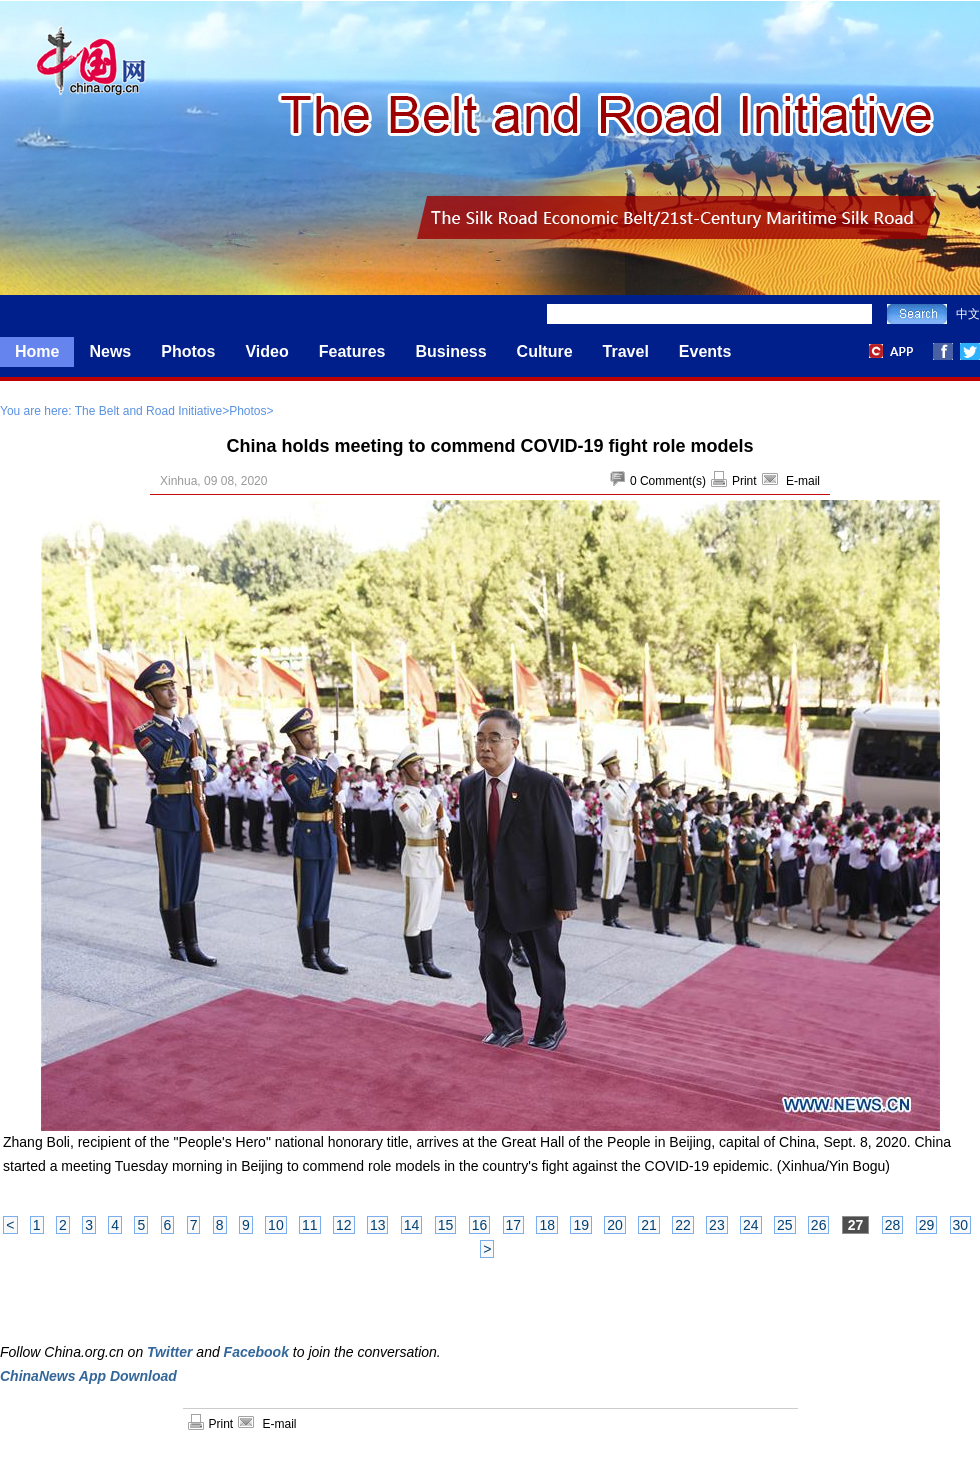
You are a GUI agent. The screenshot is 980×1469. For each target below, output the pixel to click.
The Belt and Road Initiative (148, 411)
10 (276, 1225)
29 (927, 1225)
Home (37, 351)
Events (705, 351)
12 (344, 1225)
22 (683, 1225)
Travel (626, 351)
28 (893, 1225)
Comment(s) (673, 481)
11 (310, 1225)
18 (547, 1225)
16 (480, 1225)
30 (961, 1225)
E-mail (803, 481)
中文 (968, 314)
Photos (188, 351)
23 (717, 1225)
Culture (545, 351)
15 (446, 1225)
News (110, 351)
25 (785, 1225)
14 (412, 1225)
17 (514, 1225)
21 (649, 1225)
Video (266, 351)
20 (615, 1225)
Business (450, 351)
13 (378, 1225)
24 (751, 1225)
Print (744, 481)
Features (352, 351)
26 (819, 1225)
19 (581, 1225)
